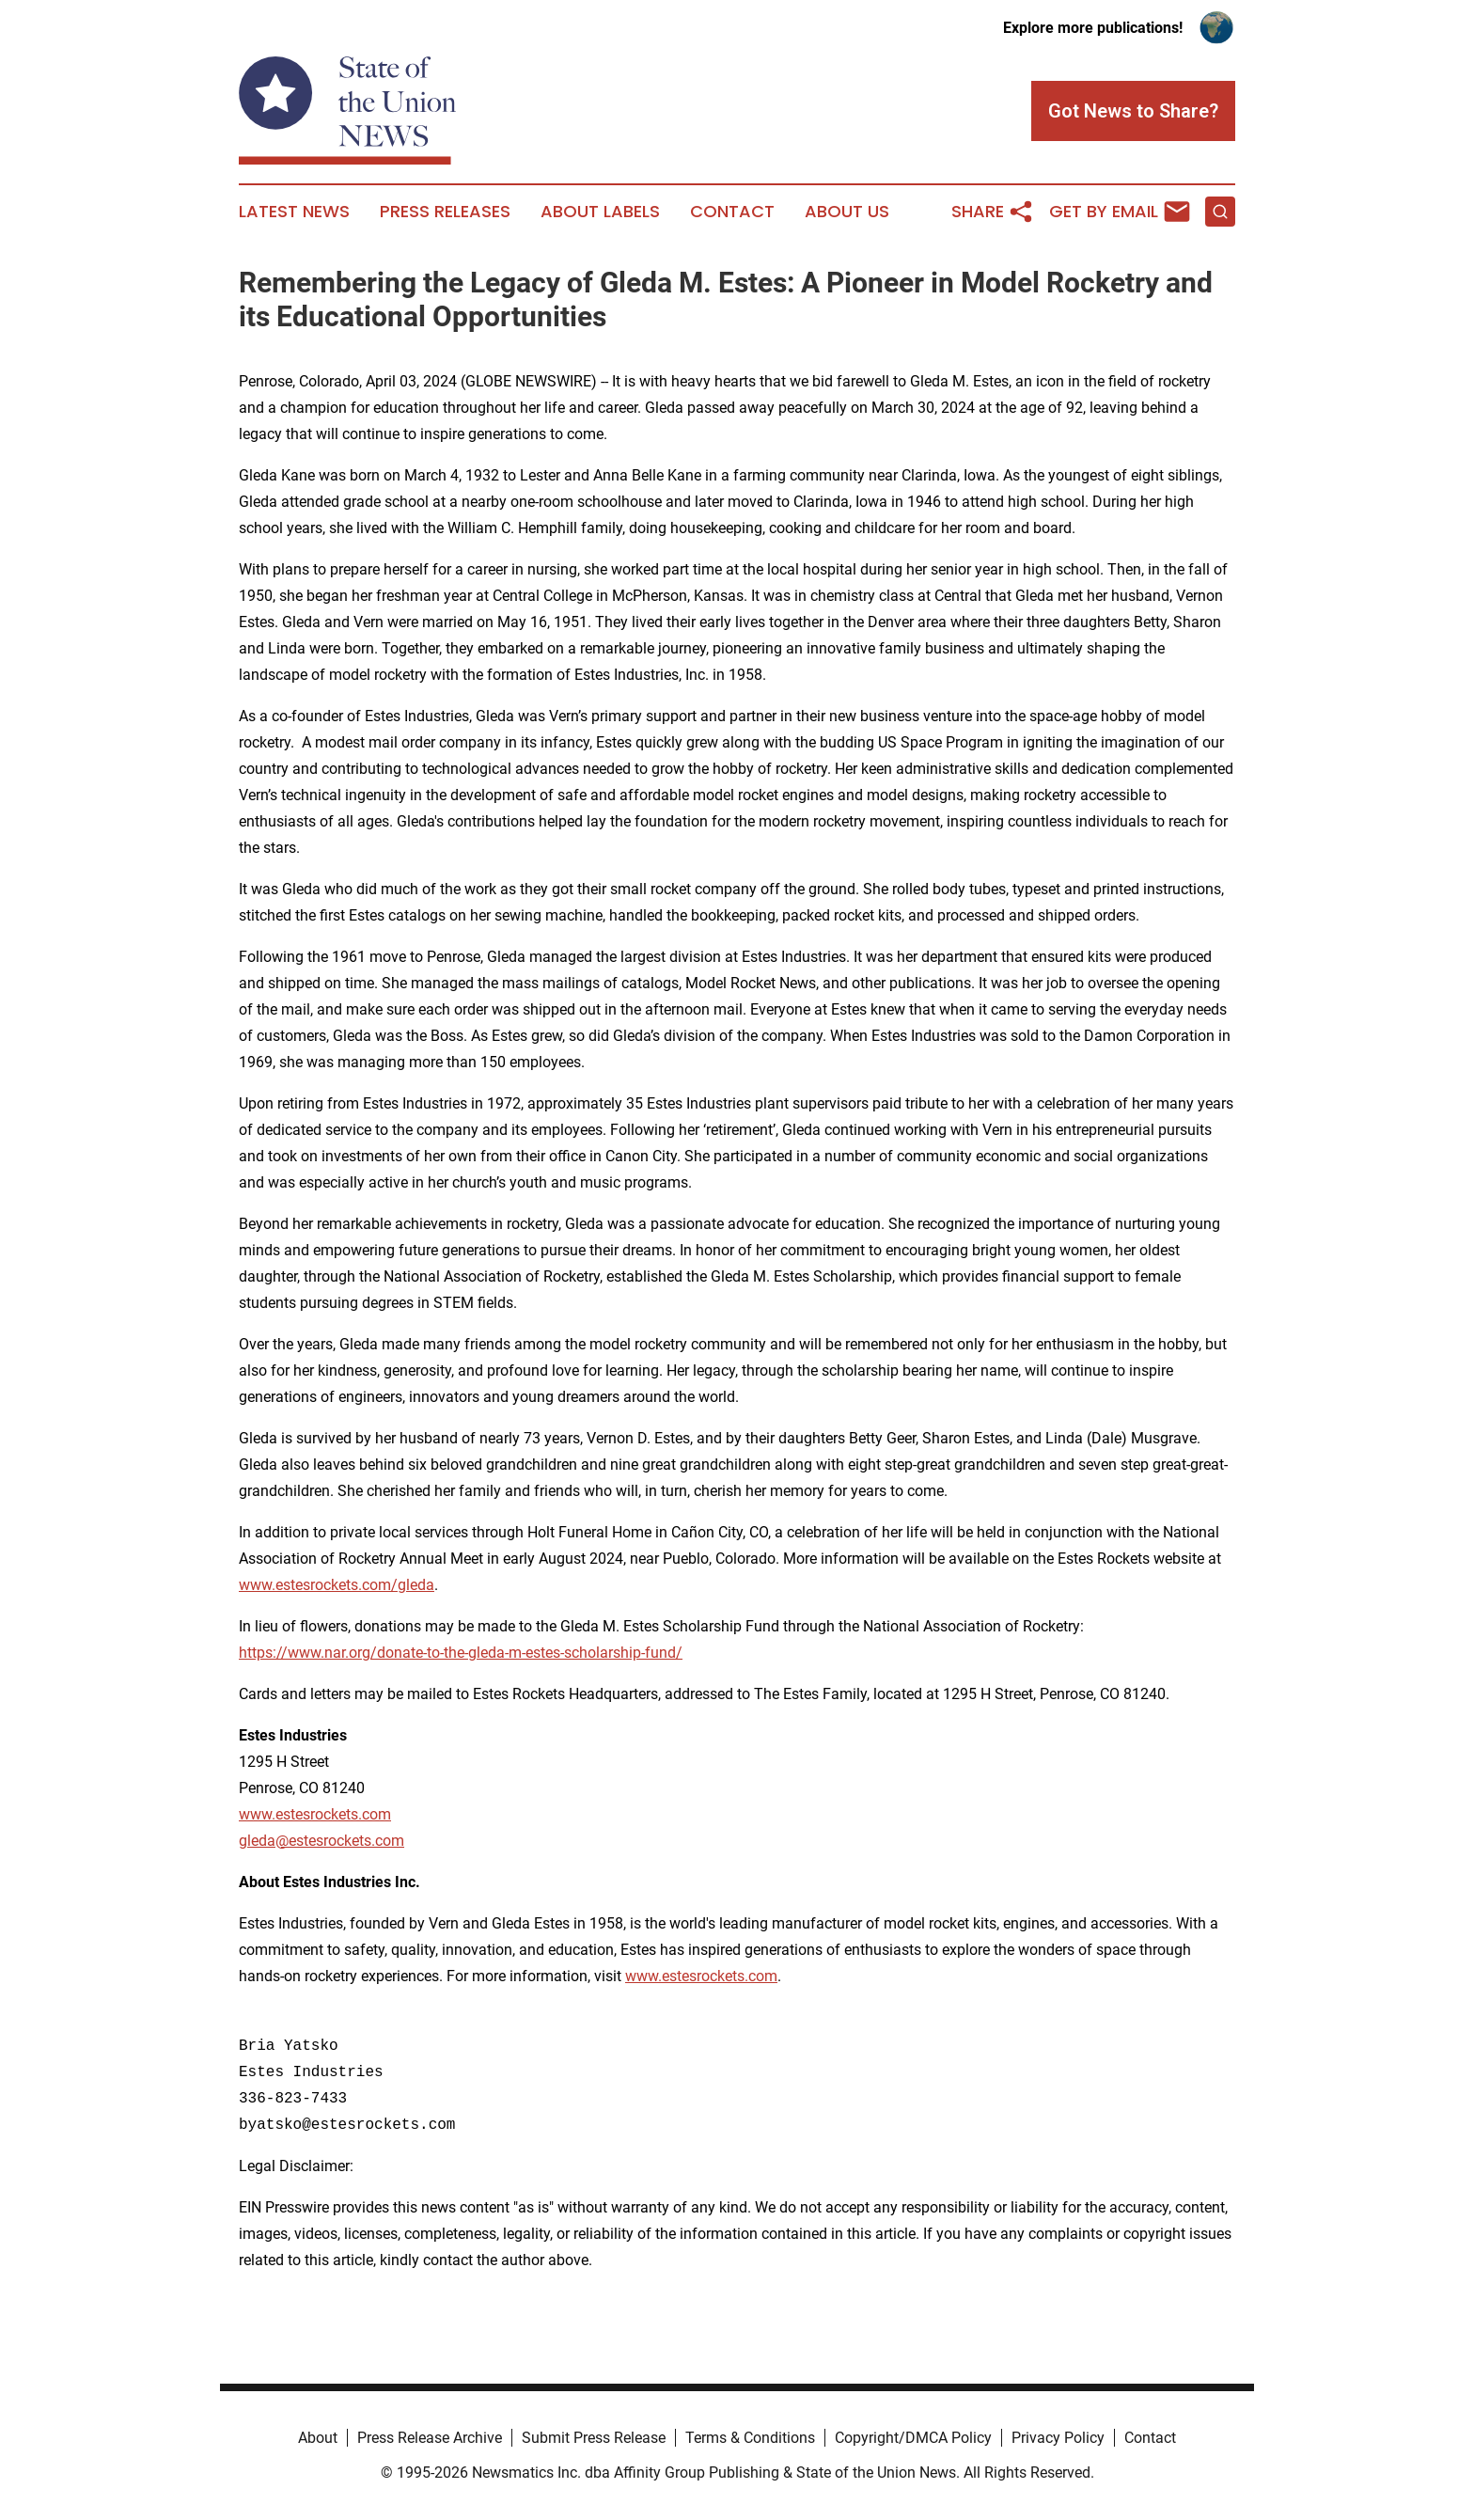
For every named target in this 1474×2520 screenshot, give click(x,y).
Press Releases (445, 211)
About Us (847, 211)
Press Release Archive (429, 2438)
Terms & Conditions (750, 2438)
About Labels (600, 211)
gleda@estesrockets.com (321, 1841)
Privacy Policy (1058, 2438)
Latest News (294, 211)
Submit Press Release (594, 2438)
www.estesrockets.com (315, 1814)
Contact (732, 211)
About (317, 2438)
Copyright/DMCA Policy (913, 2438)
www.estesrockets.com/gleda (336, 1585)
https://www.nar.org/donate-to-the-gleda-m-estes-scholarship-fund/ (460, 1653)
